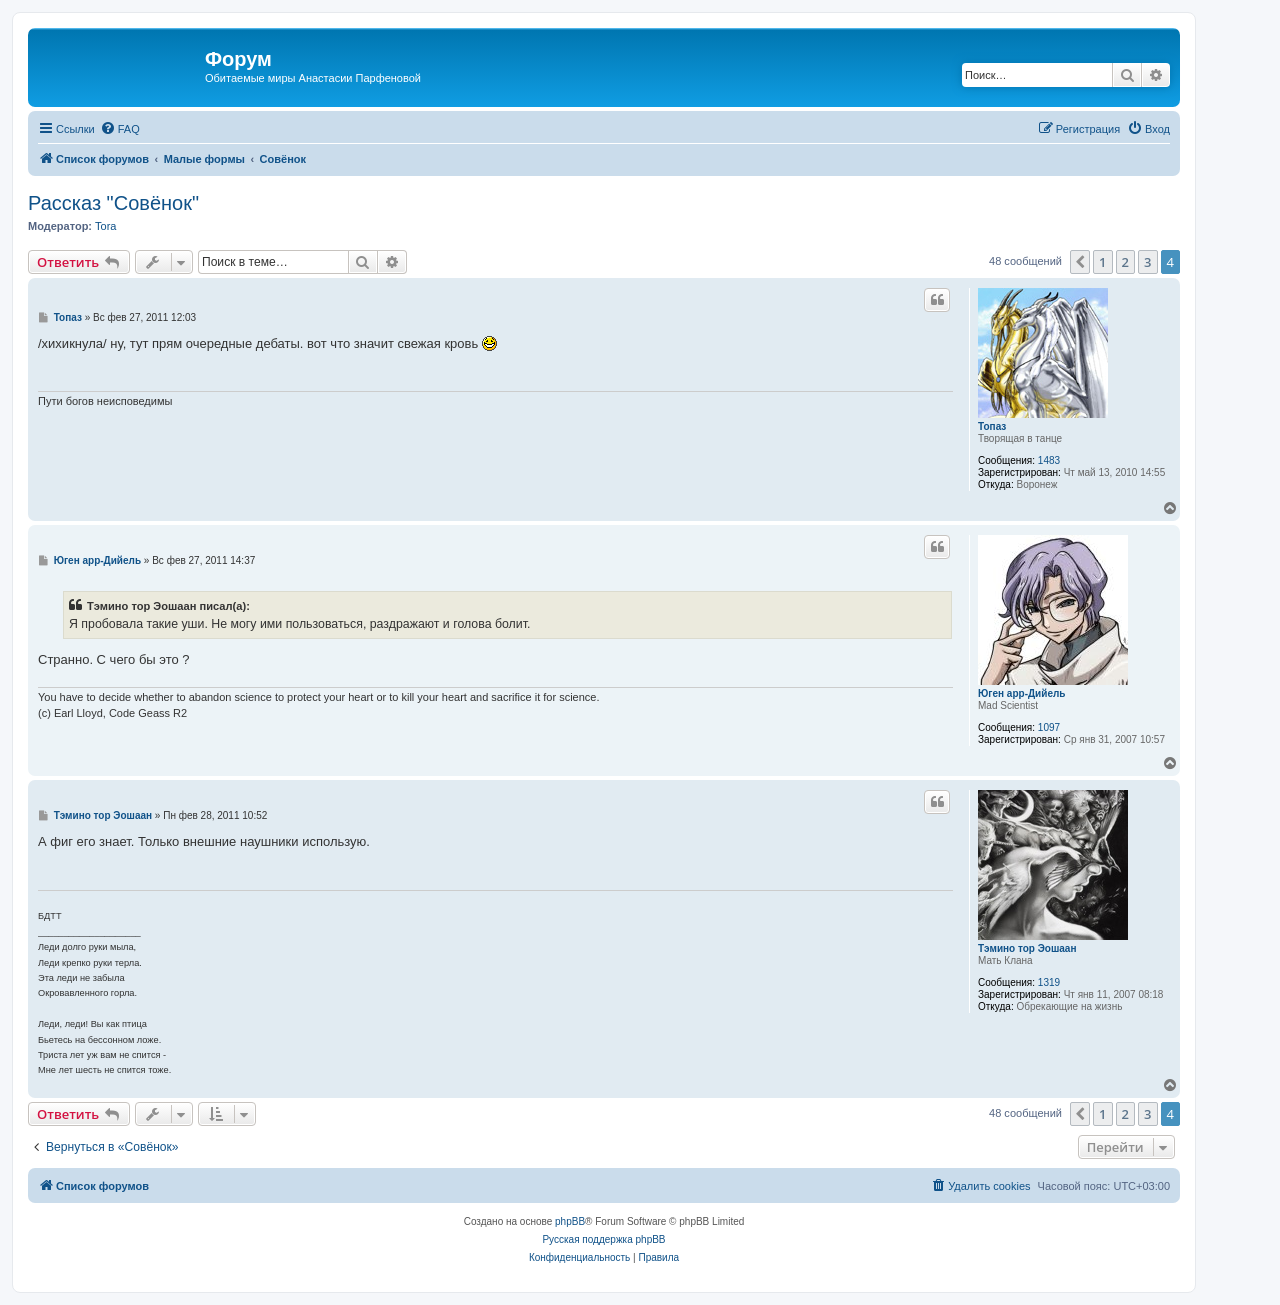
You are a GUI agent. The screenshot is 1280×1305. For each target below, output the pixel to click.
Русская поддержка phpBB (603, 1239)
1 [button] (1102, 262)
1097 (1049, 727)
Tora (105, 226)
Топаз (992, 426)
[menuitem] (120, 129)
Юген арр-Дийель (1021, 693)
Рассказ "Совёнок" (113, 203)
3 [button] (1147, 262)
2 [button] (1125, 262)
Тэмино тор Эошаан (1027, 948)
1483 (1049, 460)
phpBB (570, 1221)
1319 (1049, 982)
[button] (1080, 262)
